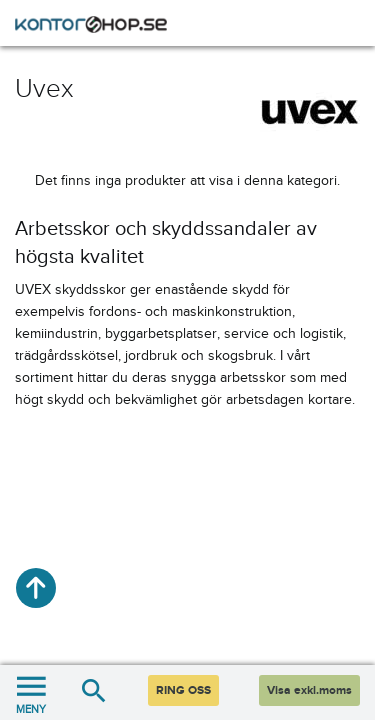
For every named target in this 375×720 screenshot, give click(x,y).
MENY (31, 692)
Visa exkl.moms (309, 690)
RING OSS (183, 690)
